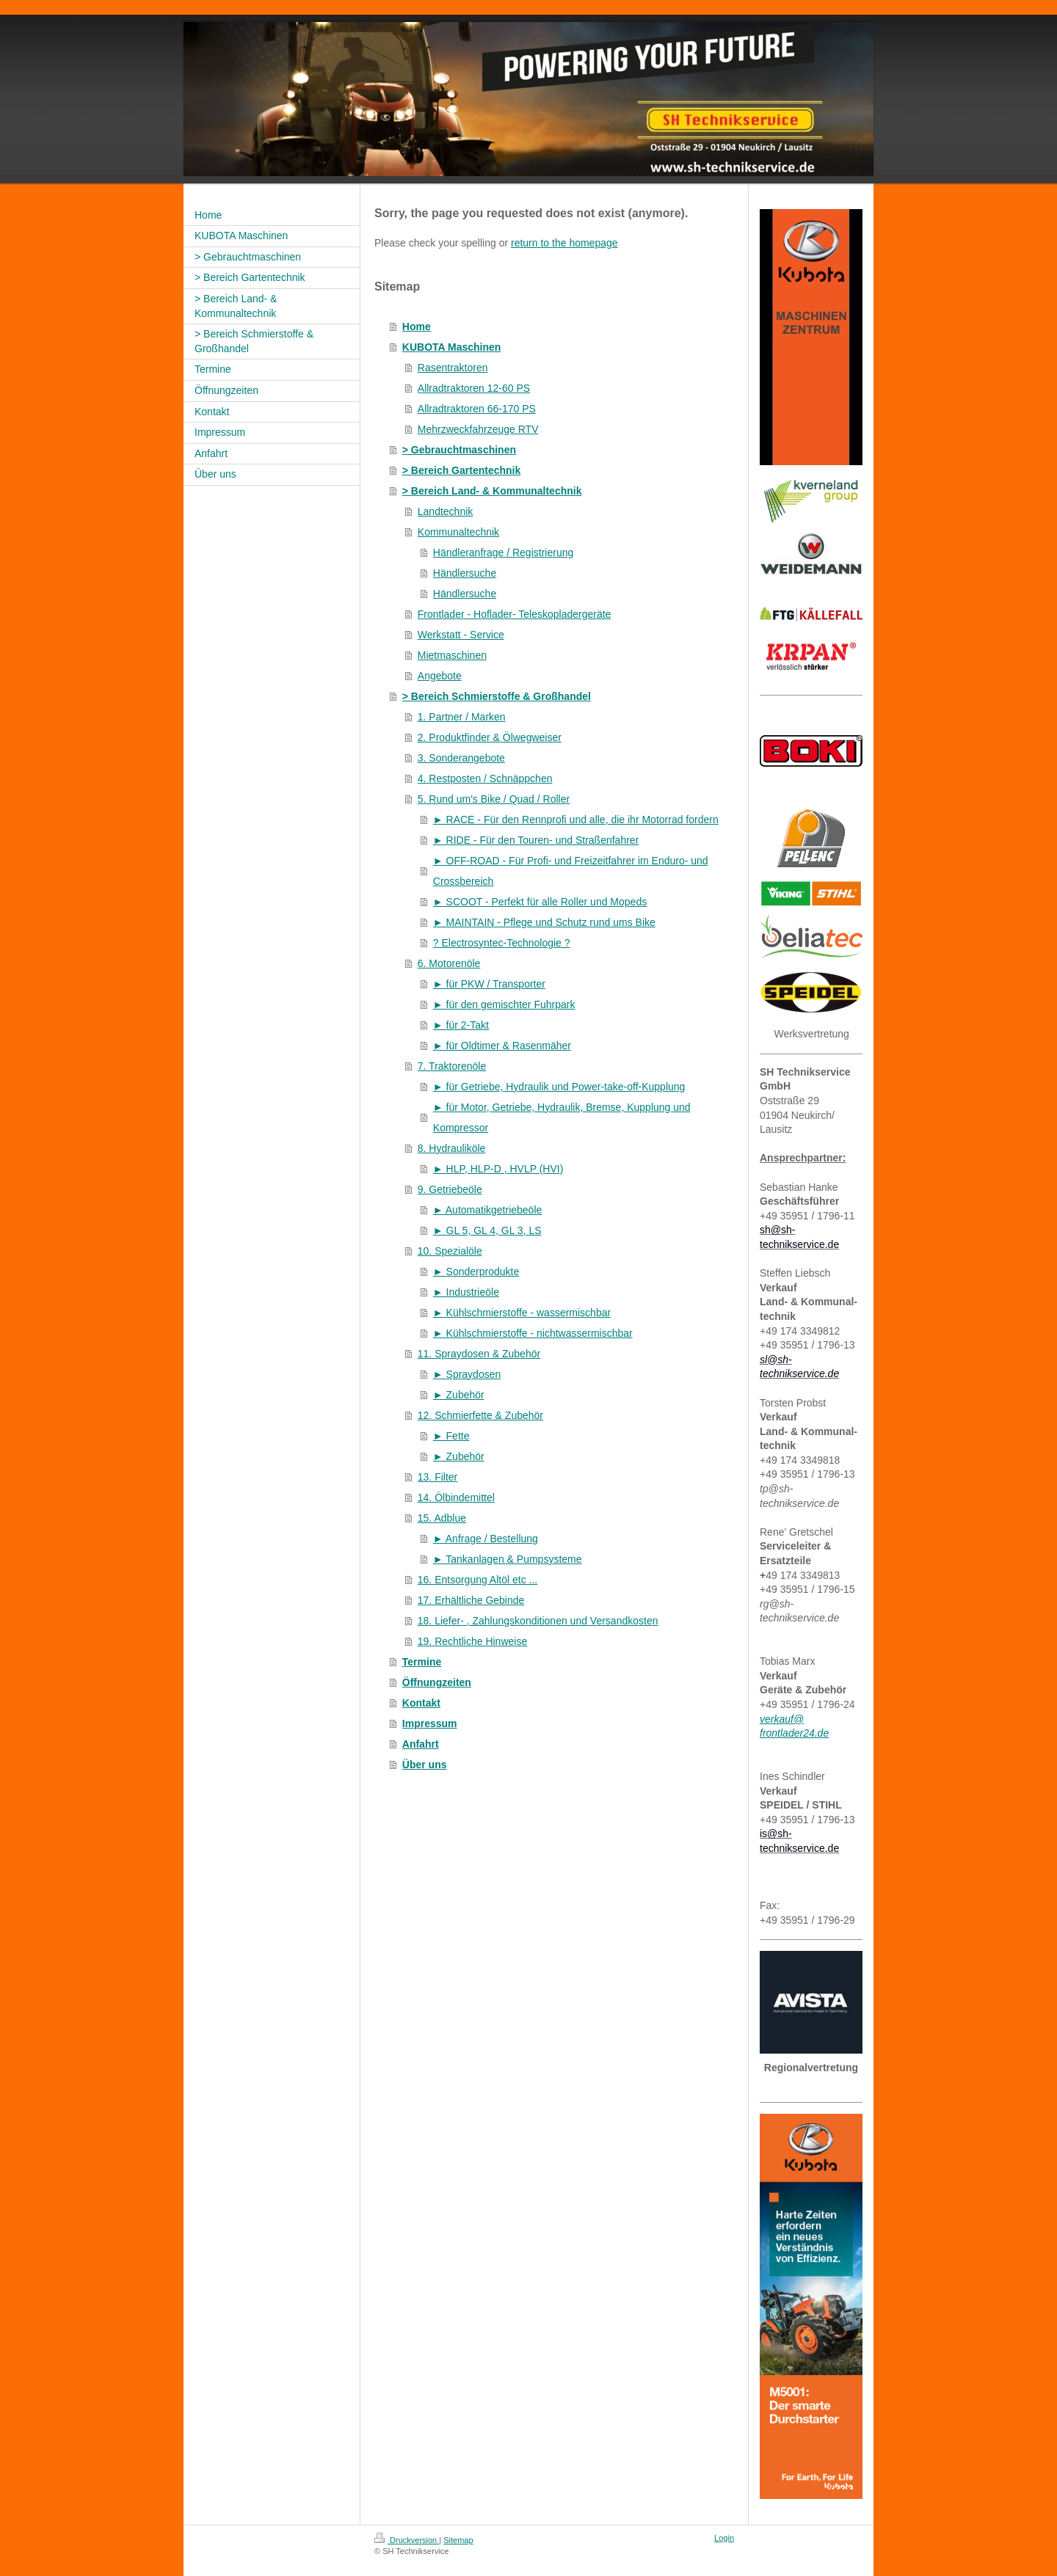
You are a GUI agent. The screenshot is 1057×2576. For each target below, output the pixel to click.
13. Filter (437, 1477)
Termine (421, 1662)
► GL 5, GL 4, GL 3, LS (487, 1230)
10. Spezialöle (450, 1251)
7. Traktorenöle (452, 1066)
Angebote (440, 676)
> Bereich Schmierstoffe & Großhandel (496, 696)
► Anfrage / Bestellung (485, 1538)
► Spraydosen (467, 1374)
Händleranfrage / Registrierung (503, 552)
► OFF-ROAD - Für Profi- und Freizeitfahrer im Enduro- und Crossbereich (570, 871)
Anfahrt (420, 1744)
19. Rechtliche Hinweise (472, 1641)
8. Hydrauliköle (452, 1148)
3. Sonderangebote (461, 758)
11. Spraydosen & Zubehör (479, 1354)
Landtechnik (445, 511)
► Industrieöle (466, 1292)
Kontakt (421, 1703)
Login (724, 2537)
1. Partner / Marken (462, 717)
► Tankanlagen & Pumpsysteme (507, 1559)
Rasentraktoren (453, 367)
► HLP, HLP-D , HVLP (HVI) (498, 1169)
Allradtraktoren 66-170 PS (477, 409)
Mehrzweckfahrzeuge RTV (478, 429)
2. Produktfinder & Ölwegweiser (490, 737)
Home (416, 326)
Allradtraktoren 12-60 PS (474, 388)
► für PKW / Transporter (489, 984)
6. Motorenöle (449, 963)
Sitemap (458, 2540)
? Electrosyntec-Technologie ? (501, 943)
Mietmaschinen (452, 655)
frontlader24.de (794, 1733)
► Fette (451, 1436)
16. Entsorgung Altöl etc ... (477, 1580)
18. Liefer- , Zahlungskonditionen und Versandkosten (538, 1621)
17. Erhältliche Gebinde (471, 1600)
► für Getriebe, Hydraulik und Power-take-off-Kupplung (559, 1086)
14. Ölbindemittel (456, 1497)
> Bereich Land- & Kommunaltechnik (492, 491)
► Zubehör (458, 1395)
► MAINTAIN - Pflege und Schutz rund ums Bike (544, 922)
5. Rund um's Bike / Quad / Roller (494, 799)
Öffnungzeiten (436, 1682)
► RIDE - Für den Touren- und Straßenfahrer (536, 840)
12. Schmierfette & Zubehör (480, 1415)
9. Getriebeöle (450, 1189)
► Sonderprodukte (476, 1271)
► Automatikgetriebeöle (487, 1210)
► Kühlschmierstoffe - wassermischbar (522, 1312)
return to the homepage (564, 243)
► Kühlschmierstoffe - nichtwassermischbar (533, 1333)
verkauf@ (782, 1719)
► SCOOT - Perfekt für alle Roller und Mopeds (540, 902)
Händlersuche (464, 573)
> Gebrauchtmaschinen (459, 450)
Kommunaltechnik (458, 532)
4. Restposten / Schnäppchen (485, 778)
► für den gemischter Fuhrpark (504, 1004)
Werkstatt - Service (461, 635)
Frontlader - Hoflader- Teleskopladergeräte (514, 614)
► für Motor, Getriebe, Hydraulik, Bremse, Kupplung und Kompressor (562, 1117)
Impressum (429, 1723)
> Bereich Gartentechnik (461, 470)
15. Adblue (442, 1518)
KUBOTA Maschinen (451, 347)
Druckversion (406, 2540)
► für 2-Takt (461, 1025)
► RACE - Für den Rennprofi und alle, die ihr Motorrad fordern (576, 819)
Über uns (424, 1764)
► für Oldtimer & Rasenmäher (502, 1045)
